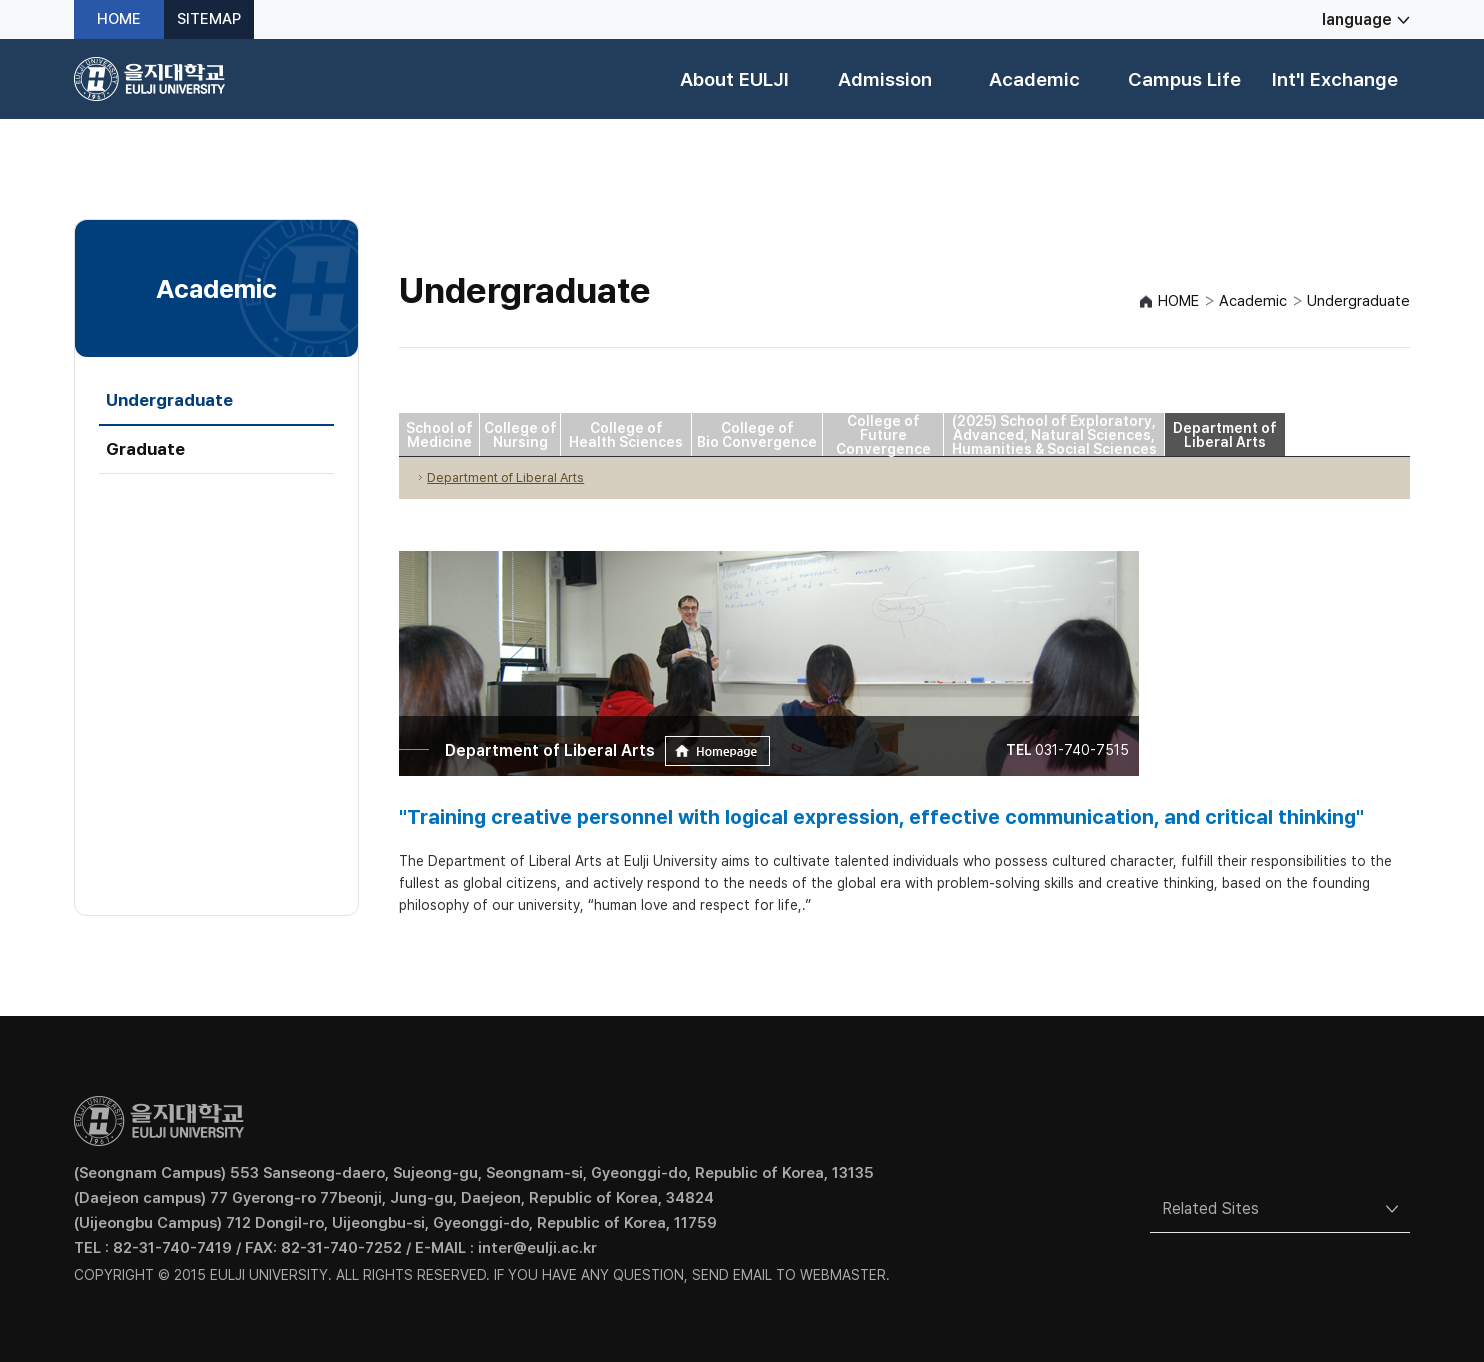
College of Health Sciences (626, 435)
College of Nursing (520, 435)
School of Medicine (439, 435)
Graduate (145, 449)
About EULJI (734, 79)
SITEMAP (209, 19)
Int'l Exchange (1335, 79)
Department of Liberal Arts (1225, 435)
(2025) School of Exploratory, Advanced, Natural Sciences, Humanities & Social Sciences (1054, 434)
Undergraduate (169, 400)
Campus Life (1184, 79)
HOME (119, 19)
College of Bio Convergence (757, 435)
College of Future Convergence (883, 434)
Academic (1034, 79)
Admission (885, 79)
